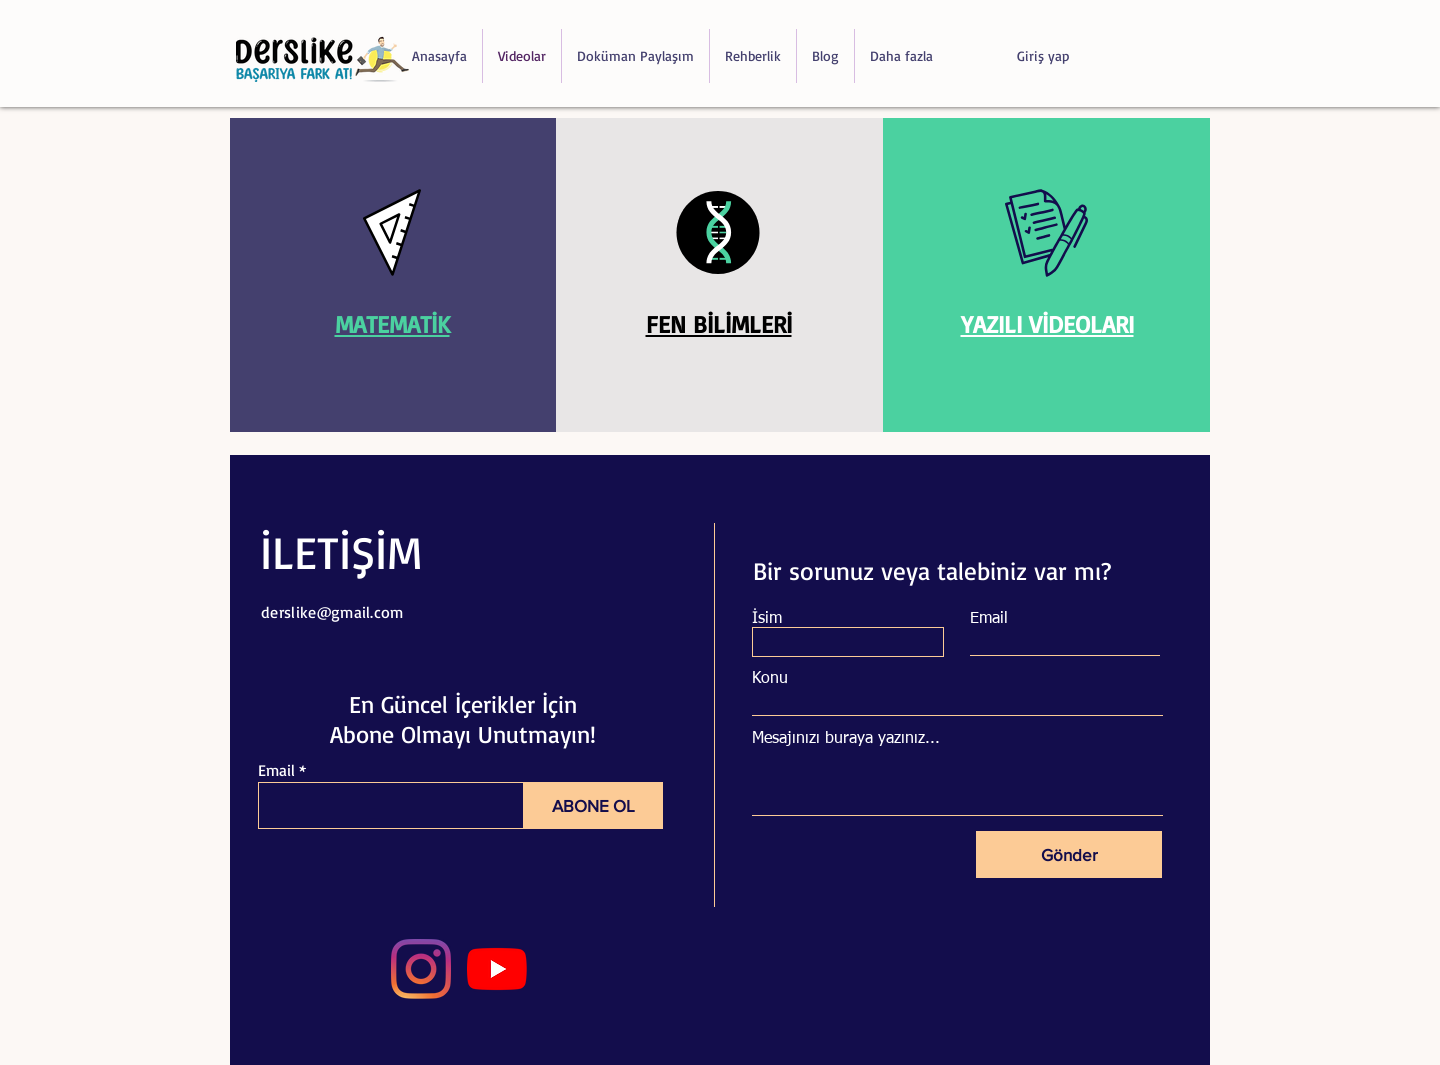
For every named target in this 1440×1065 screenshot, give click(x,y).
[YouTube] (497, 969)
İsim (767, 619)
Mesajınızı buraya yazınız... (846, 739)
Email (276, 770)
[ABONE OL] (593, 805)
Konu (770, 679)
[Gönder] (1069, 854)
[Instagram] (421, 969)
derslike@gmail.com (332, 612)
